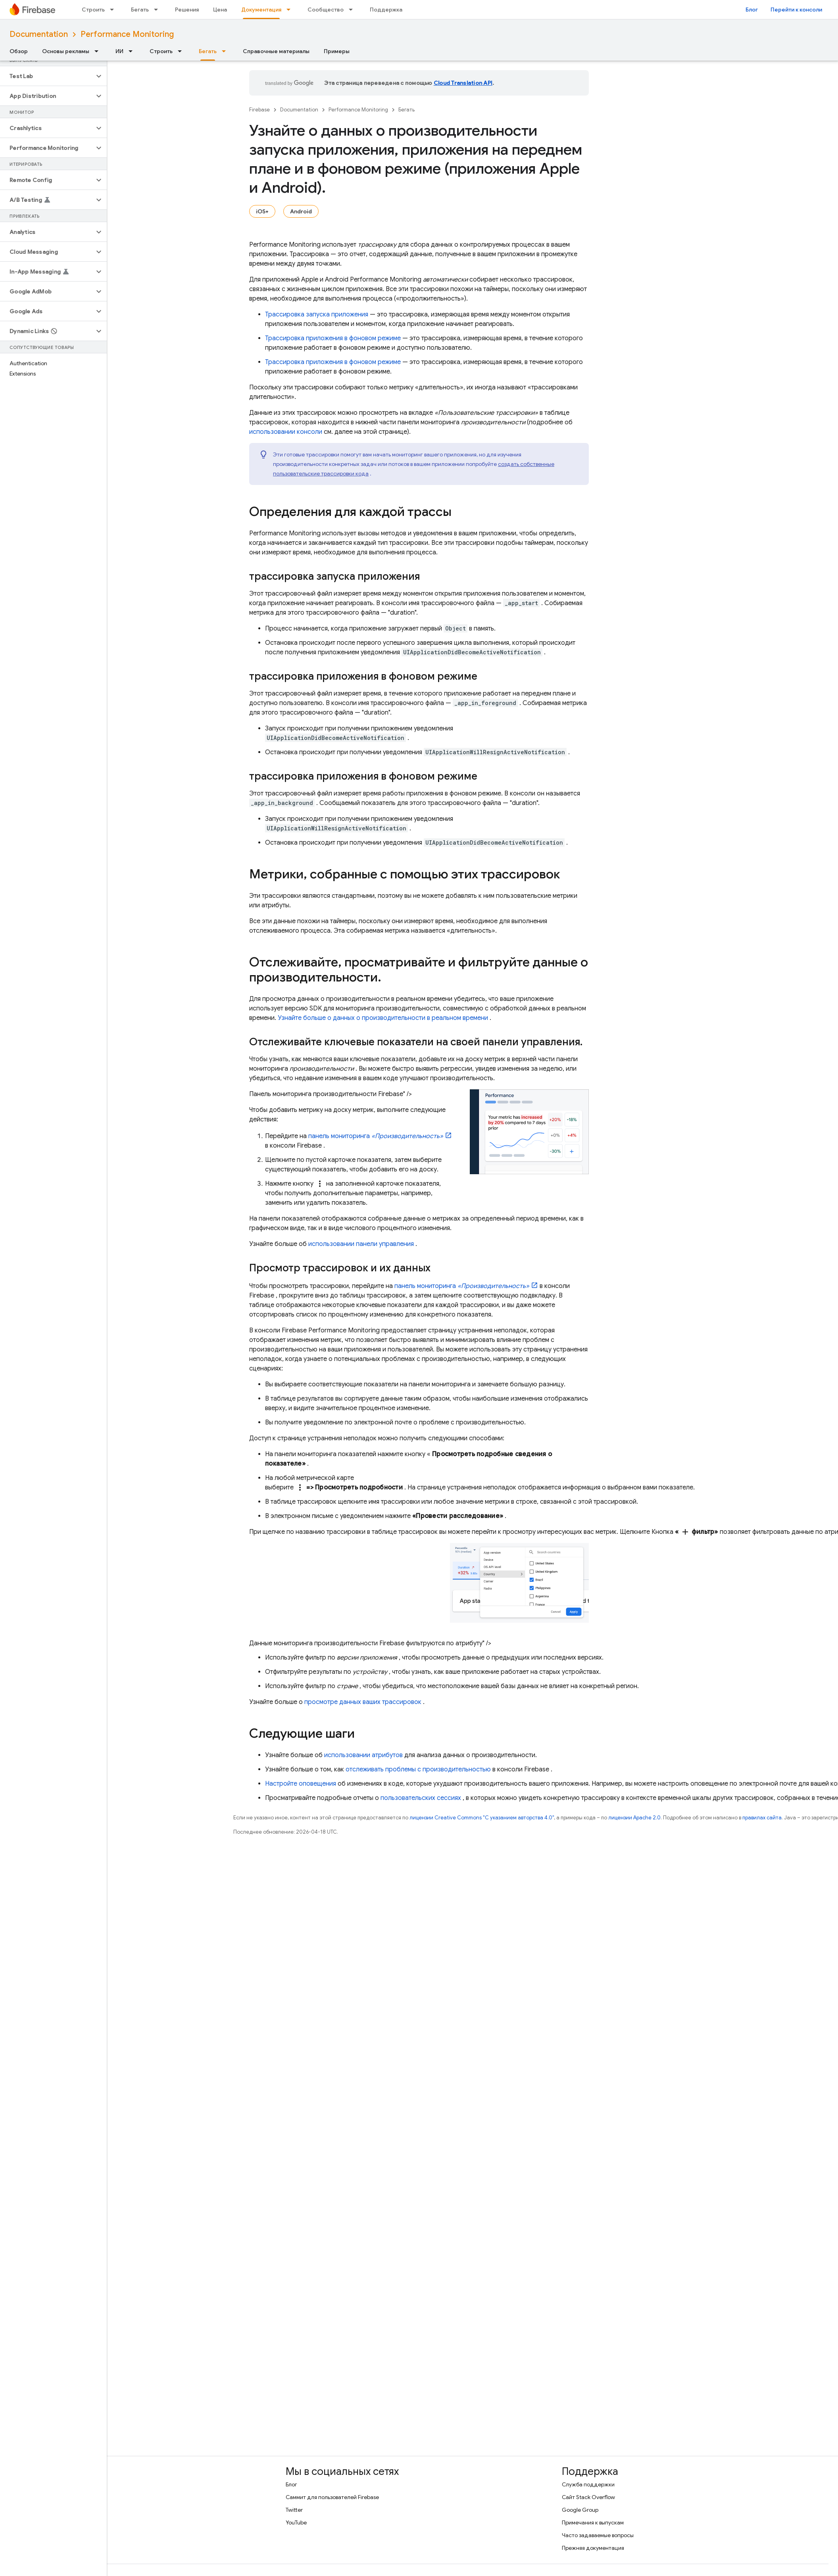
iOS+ (262, 211)
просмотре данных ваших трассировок (362, 1702)
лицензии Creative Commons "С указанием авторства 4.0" (481, 1817)
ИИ (119, 51)
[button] (47, 76)
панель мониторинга (375, 1136)
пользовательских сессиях (421, 1798)
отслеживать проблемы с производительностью (418, 1769)
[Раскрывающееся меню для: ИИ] (132, 51)
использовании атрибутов (363, 1755)
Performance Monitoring (127, 34)
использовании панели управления (361, 1244)
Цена (220, 9)
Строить (93, 9)
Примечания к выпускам (593, 2522)
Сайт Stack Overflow (588, 2497)
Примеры (337, 51)
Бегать (140, 9)
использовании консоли (285, 432)
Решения (187, 9)
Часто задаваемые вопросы (598, 2535)
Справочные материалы (276, 51)
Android (301, 211)
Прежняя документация (593, 2547)
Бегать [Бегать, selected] (208, 51)
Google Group (580, 2509)
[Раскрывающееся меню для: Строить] (114, 9)
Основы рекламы (65, 51)
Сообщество (326, 9)
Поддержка (386, 9)
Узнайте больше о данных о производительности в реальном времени (383, 1018)
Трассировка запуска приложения (316, 314)
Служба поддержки (588, 2484)
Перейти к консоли (796, 9)
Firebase (259, 109)
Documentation (39, 34)
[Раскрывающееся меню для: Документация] (290, 9)
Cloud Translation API (463, 82)
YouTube (296, 2522)
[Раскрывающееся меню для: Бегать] (158, 9)
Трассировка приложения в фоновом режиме (333, 338)
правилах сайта (762, 1817)
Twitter (294, 2509)
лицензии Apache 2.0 (634, 1817)
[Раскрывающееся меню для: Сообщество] (353, 9)
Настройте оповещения (300, 1784)
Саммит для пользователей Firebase (332, 2497)
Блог (752, 9)
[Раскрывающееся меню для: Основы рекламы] (98, 51)
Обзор (19, 51)
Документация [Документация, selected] (261, 9)
